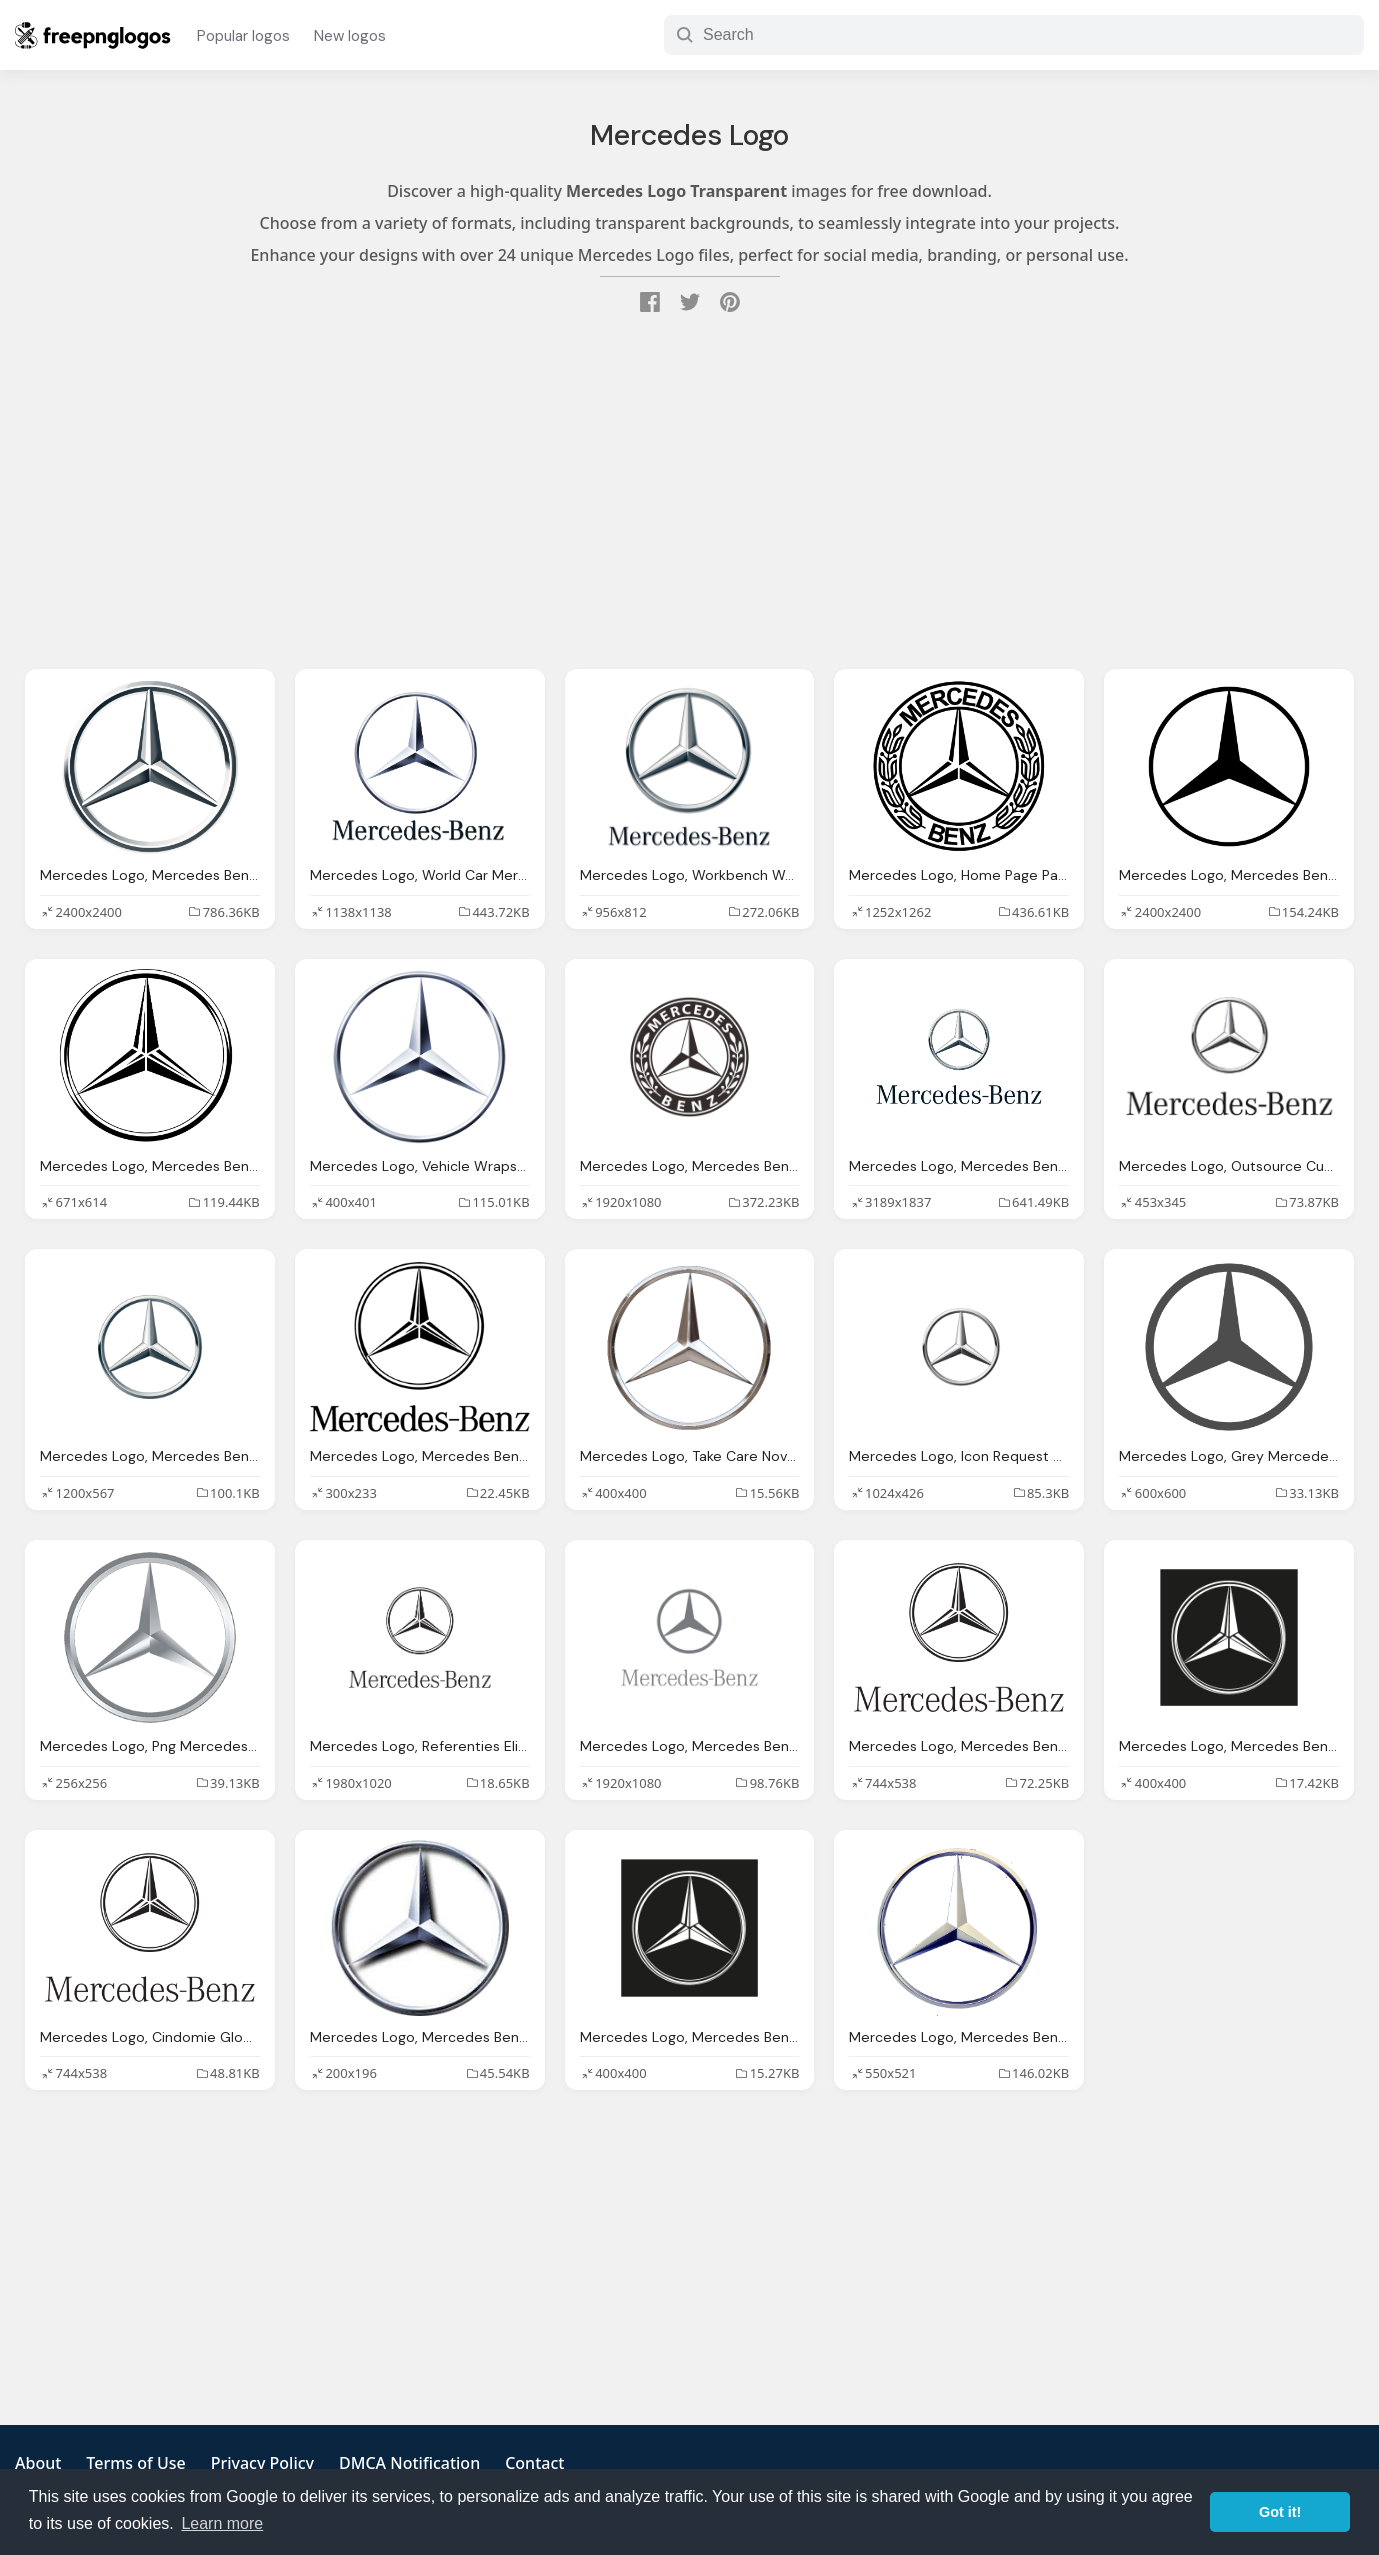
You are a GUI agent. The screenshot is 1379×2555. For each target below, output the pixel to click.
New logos (350, 36)
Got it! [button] (1280, 2512)
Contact (534, 2463)
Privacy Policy (262, 2463)
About (38, 2463)
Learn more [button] (222, 2523)
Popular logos (243, 36)
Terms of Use (135, 2463)
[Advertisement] (690, 494)
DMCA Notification (409, 2463)
